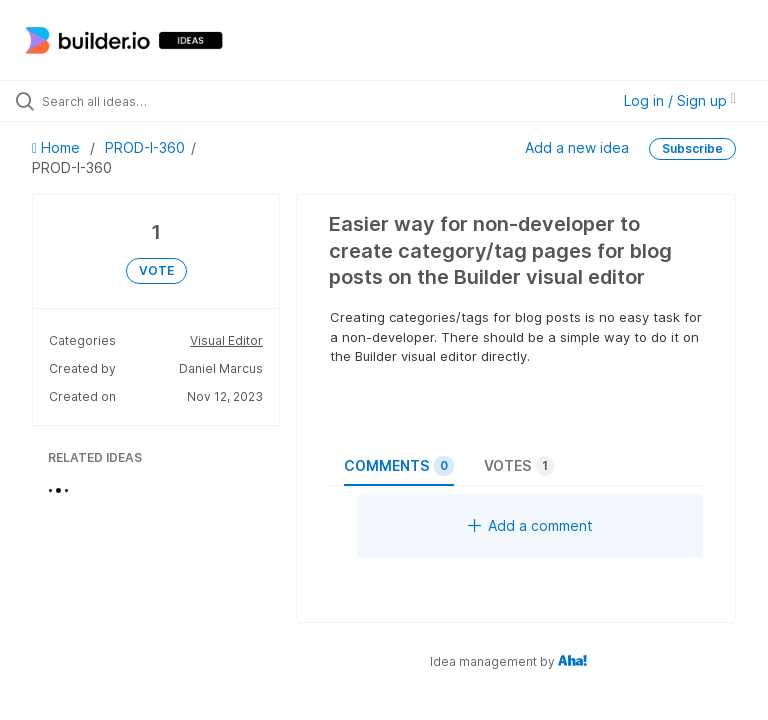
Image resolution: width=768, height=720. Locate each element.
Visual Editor (226, 340)
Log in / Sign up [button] (680, 100)
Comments (399, 466)
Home (58, 147)
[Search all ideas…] (135, 101)
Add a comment (530, 525)
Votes (519, 466)
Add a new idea (577, 147)
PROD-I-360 (145, 147)
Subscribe (692, 148)
